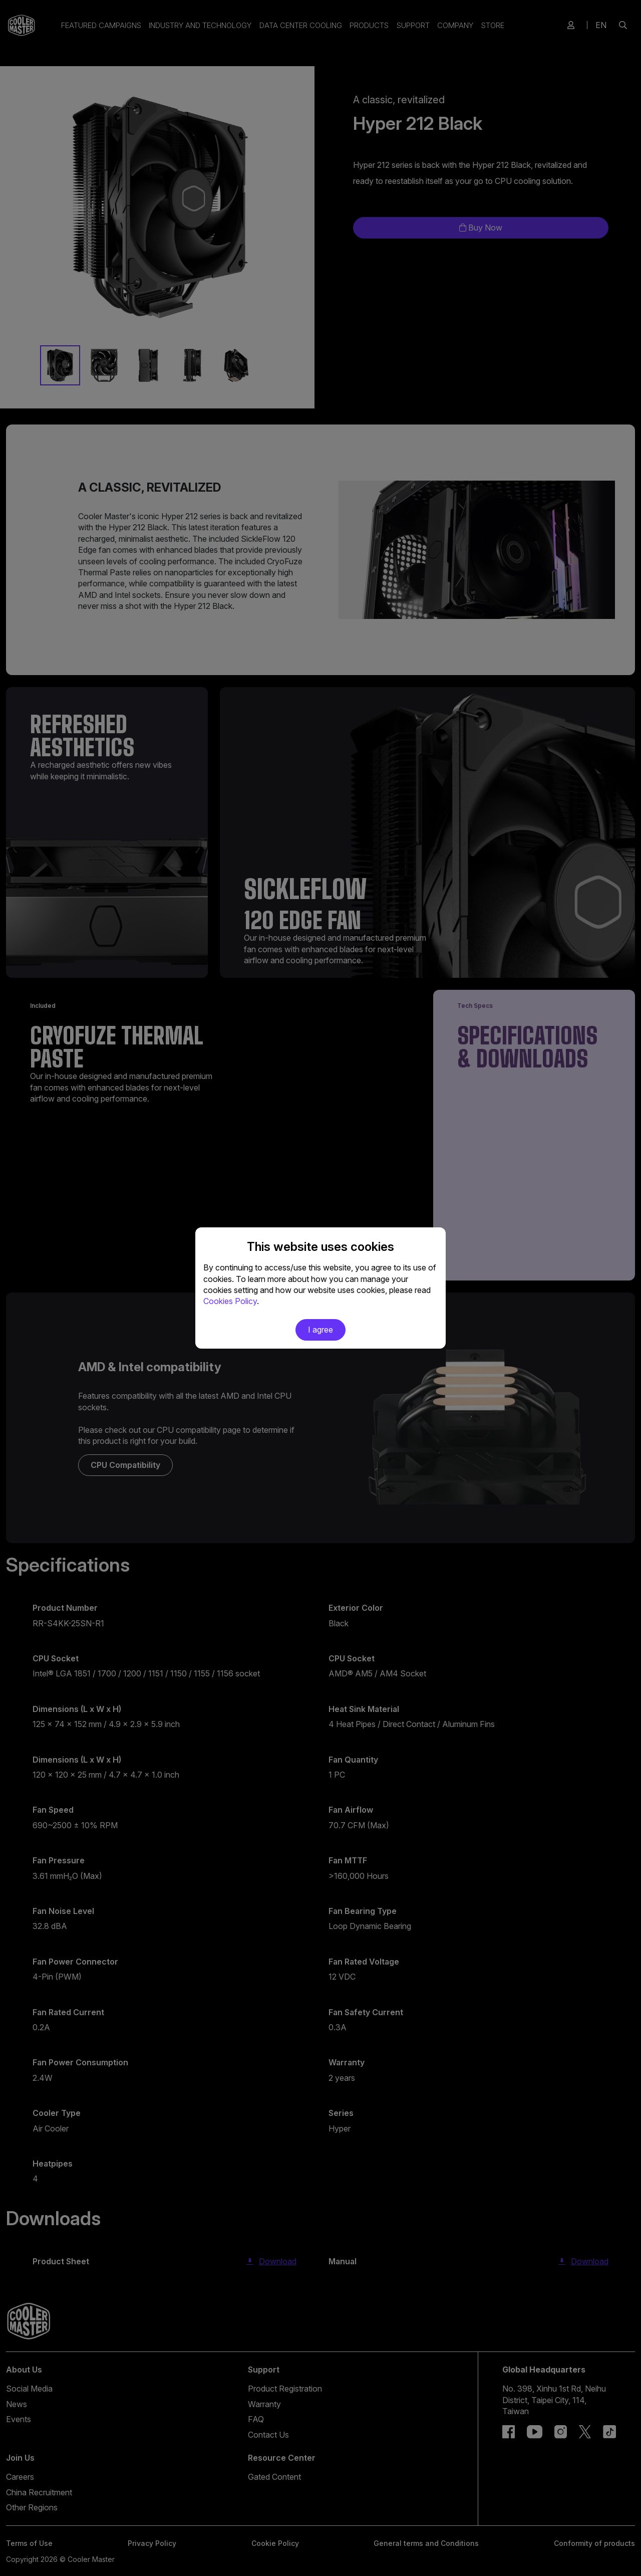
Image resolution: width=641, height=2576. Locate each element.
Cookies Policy (230, 1301)
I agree (320, 1330)
